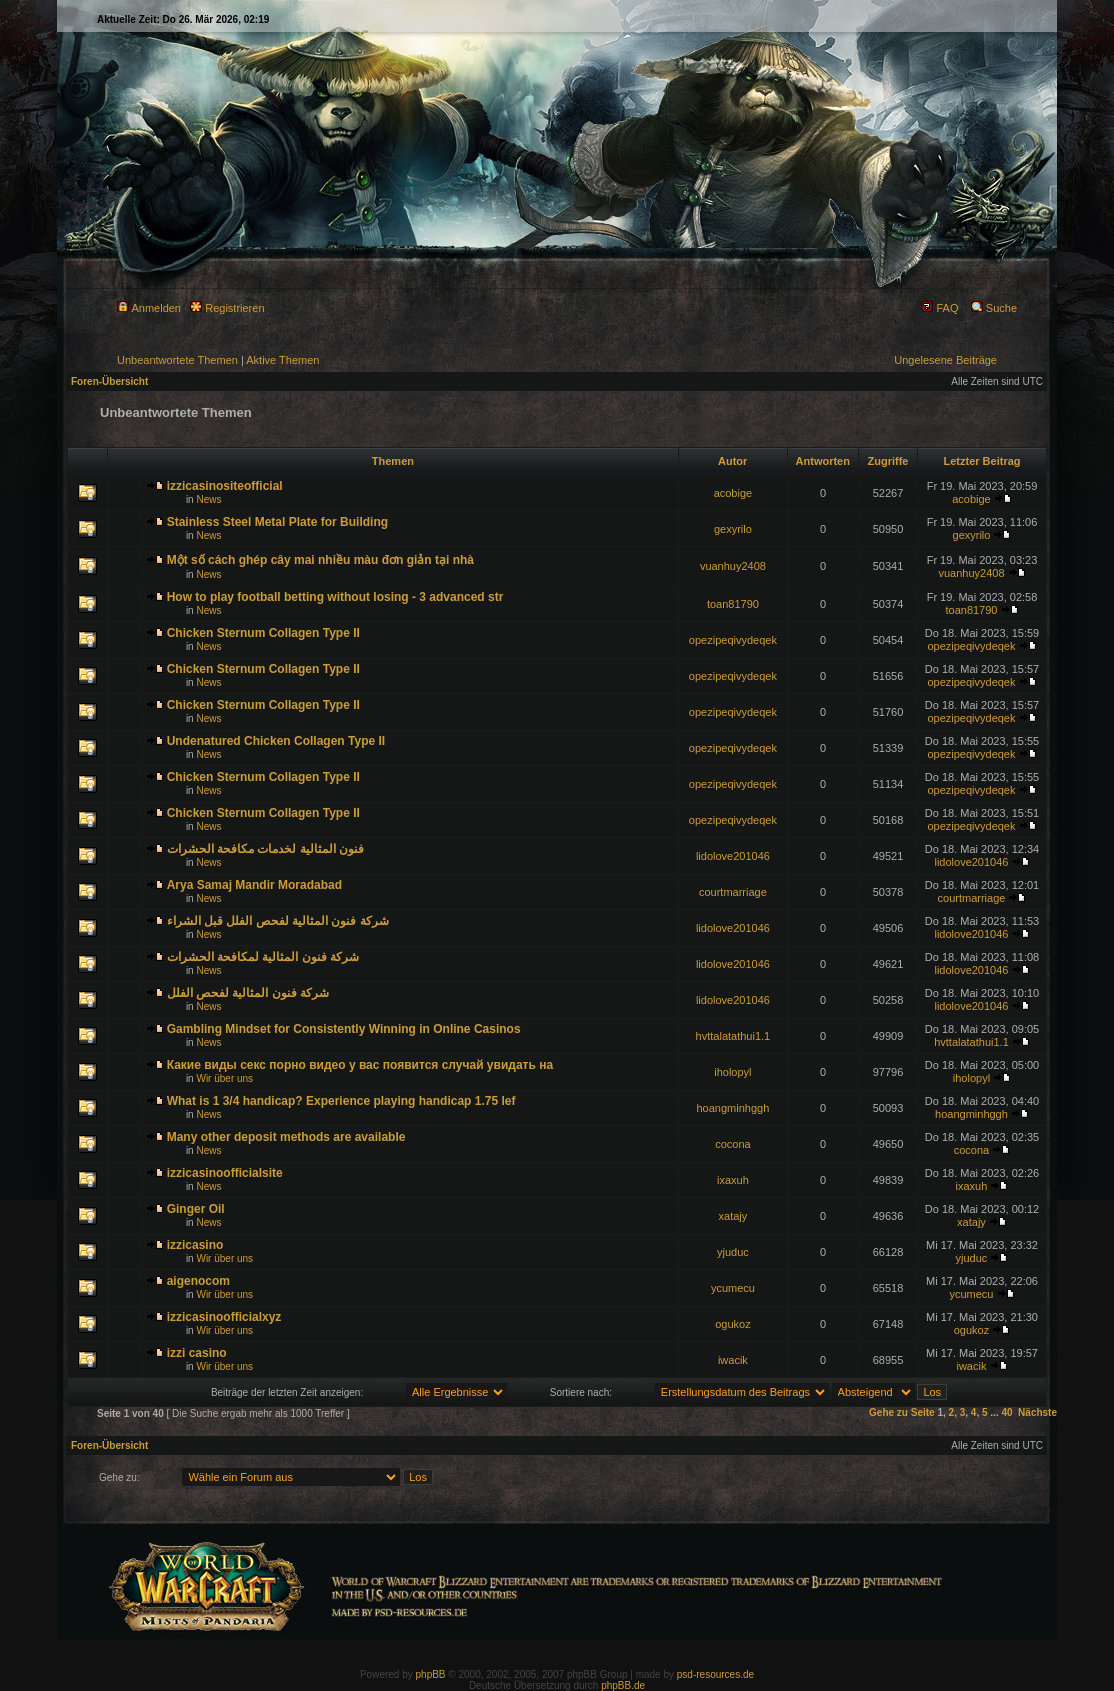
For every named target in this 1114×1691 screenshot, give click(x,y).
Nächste (1037, 1412)
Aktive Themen (282, 360)
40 (1006, 1412)
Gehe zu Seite (902, 1412)
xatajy (733, 1216)
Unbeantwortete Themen (177, 360)
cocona (732, 1144)
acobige (733, 493)
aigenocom (198, 1281)
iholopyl (732, 1072)
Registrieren (227, 308)
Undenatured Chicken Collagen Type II (276, 741)
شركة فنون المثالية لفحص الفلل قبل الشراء (278, 921)
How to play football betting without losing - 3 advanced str (335, 597)
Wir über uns (224, 1078)
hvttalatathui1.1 (733, 1036)
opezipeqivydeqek (733, 640)
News (208, 499)
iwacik (733, 1360)
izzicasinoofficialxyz (224, 1317)
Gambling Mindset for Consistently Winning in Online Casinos (344, 1029)
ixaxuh (733, 1180)
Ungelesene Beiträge (945, 360)
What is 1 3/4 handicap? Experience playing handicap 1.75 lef (341, 1101)
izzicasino (195, 1245)
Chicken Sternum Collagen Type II (263, 633)
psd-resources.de (715, 1674)
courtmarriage (733, 892)
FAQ (939, 308)
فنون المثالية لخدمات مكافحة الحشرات (265, 849)
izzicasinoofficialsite (225, 1173)
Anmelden (149, 308)
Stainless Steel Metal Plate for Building (277, 522)
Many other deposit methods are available (286, 1137)
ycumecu (733, 1288)
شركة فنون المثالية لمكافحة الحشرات (263, 957)
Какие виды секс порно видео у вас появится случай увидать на (360, 1065)
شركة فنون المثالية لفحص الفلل (248, 993)
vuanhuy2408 (733, 566)
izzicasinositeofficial (225, 486)
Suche (994, 308)
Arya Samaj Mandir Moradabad (254, 885)
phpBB (431, 1674)
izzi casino (197, 1353)
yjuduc (733, 1252)
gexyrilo (733, 529)
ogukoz (732, 1324)
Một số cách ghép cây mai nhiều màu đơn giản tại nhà (320, 560)
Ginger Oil (196, 1209)
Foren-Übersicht (109, 381)
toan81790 (733, 604)
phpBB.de (623, 1685)
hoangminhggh (733, 1108)
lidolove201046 (733, 856)
